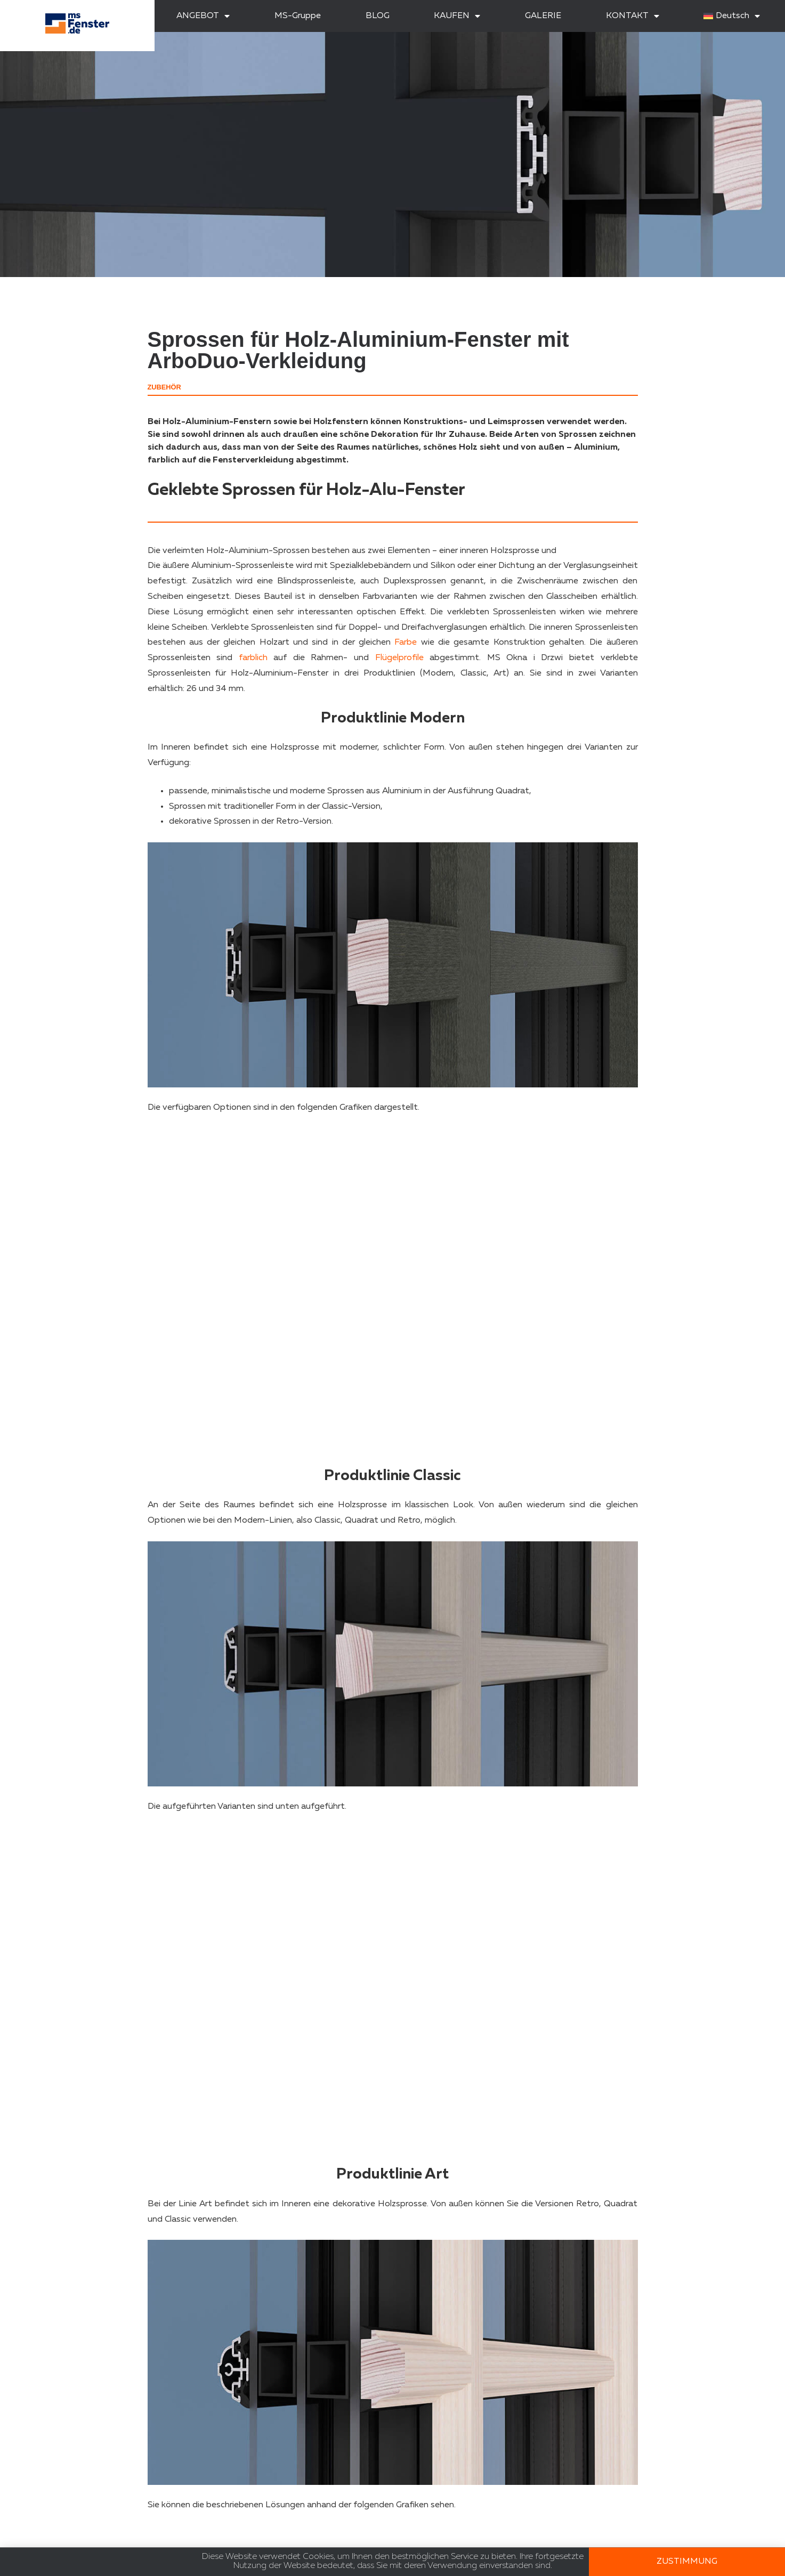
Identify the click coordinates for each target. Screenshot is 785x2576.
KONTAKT (632, 16)
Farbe (405, 642)
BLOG (378, 16)
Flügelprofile (399, 658)
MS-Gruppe (297, 16)
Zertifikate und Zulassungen (474, 2533)
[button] (627, 2468)
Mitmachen (39, 2530)
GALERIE (543, 16)
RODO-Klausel (46, 2546)
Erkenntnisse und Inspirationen (481, 2549)
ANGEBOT (203, 16)
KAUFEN (457, 16)
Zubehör (164, 387)
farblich (253, 658)
